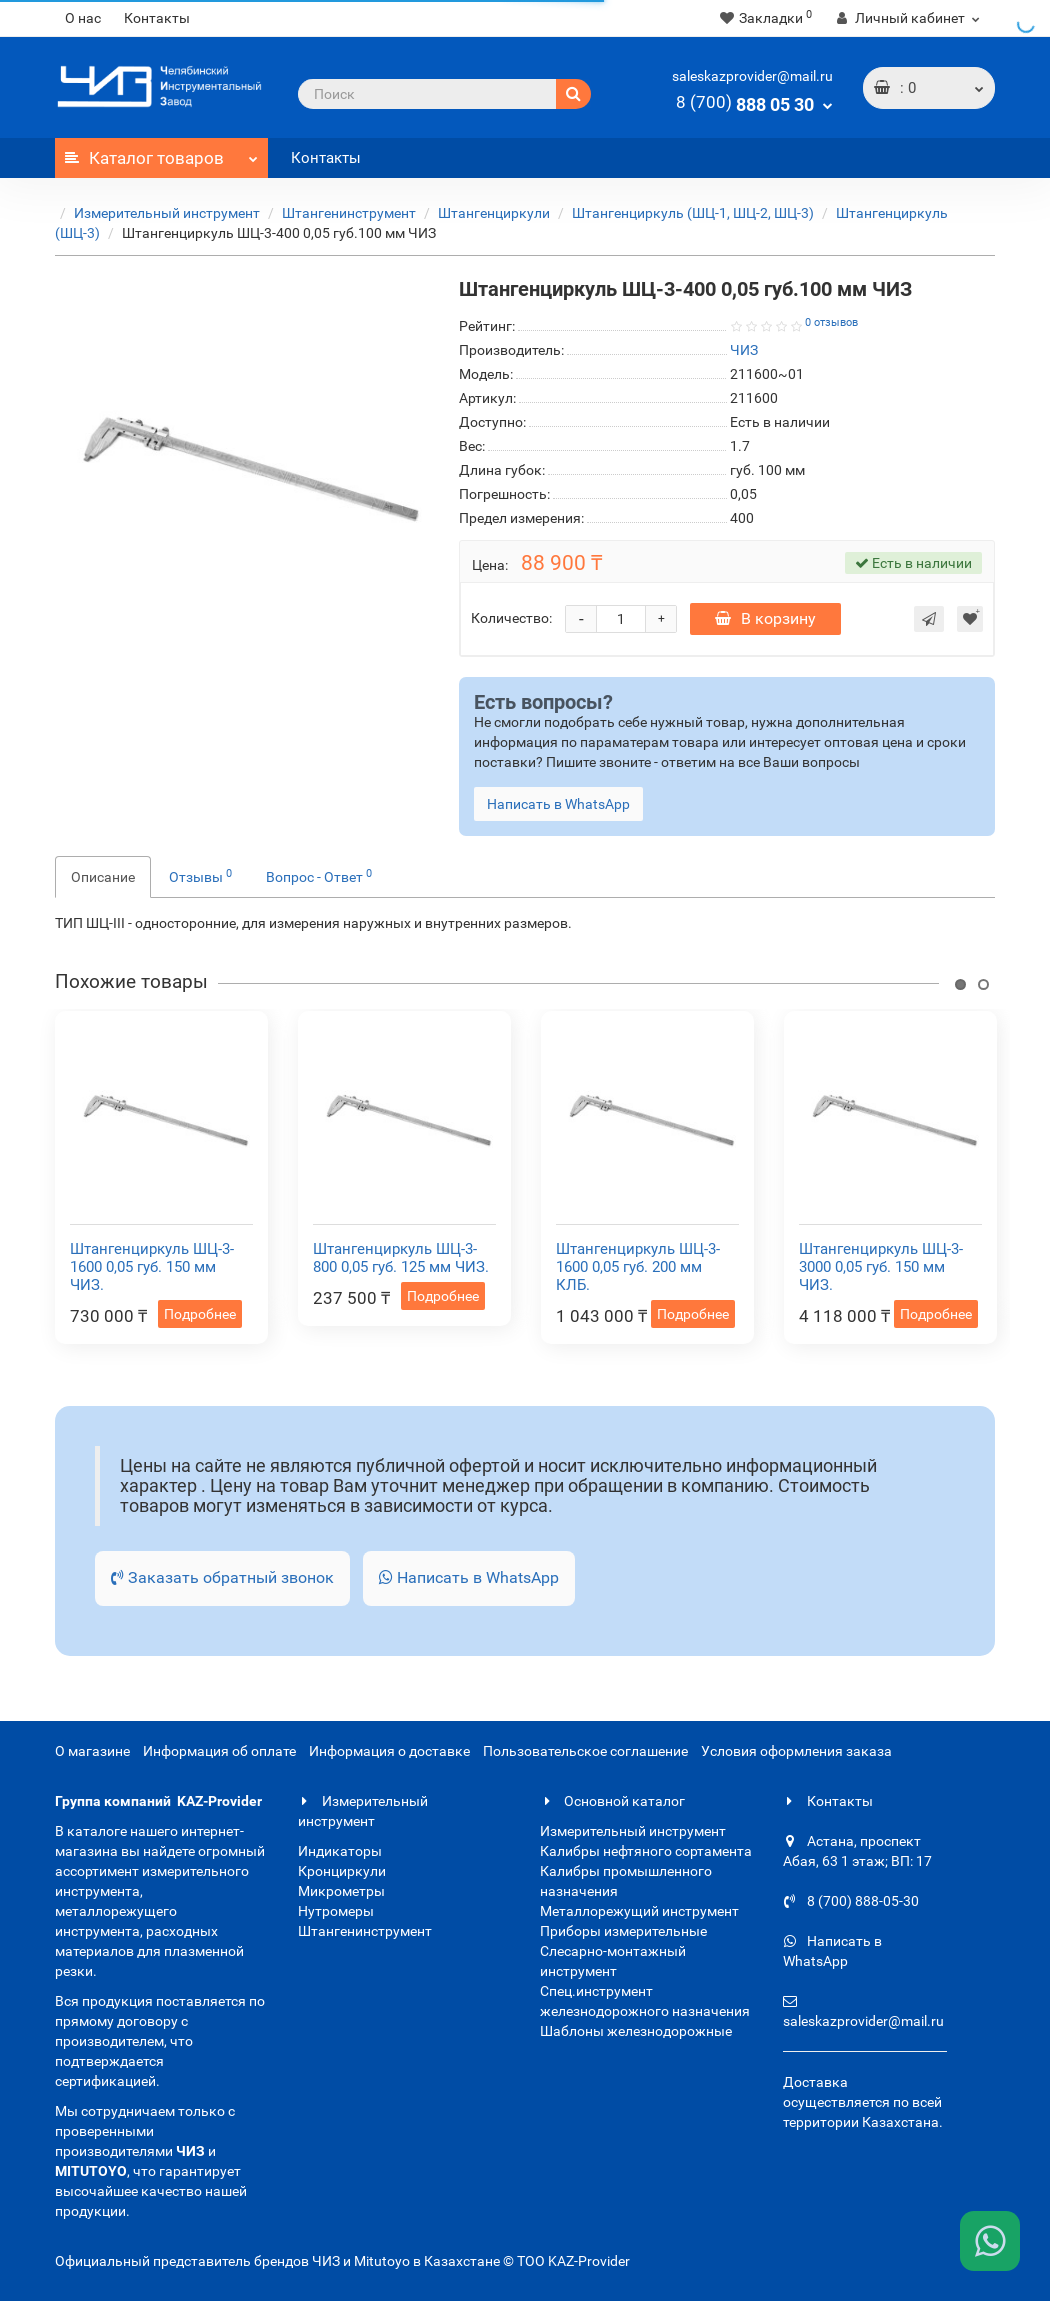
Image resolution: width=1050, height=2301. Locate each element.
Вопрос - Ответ (319, 876)
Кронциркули (342, 1871)
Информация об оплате (219, 1751)
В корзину (765, 618)
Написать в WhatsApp (469, 1577)
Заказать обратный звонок (222, 1577)
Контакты (157, 18)
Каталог (161, 153)
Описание (103, 877)
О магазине (92, 1751)
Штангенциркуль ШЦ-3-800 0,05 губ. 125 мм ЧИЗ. (401, 1258)
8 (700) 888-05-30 (851, 1901)
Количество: (511, 618)
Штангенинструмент (349, 213)
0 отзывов (831, 322)
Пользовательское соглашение (585, 1751)
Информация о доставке (389, 1751)
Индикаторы (340, 1851)
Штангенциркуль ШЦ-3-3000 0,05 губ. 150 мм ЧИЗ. (881, 1267)
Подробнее (200, 1314)
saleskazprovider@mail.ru (752, 76)
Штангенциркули (494, 213)
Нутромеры (336, 1911)
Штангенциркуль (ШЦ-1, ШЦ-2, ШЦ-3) (693, 213)
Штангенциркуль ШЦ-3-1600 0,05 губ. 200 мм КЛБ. (638, 1267)
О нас (83, 18)
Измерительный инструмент (167, 213)
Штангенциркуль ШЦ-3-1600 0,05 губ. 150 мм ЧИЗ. (152, 1267)
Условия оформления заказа (796, 1751)
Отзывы (200, 876)
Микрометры (341, 1891)
